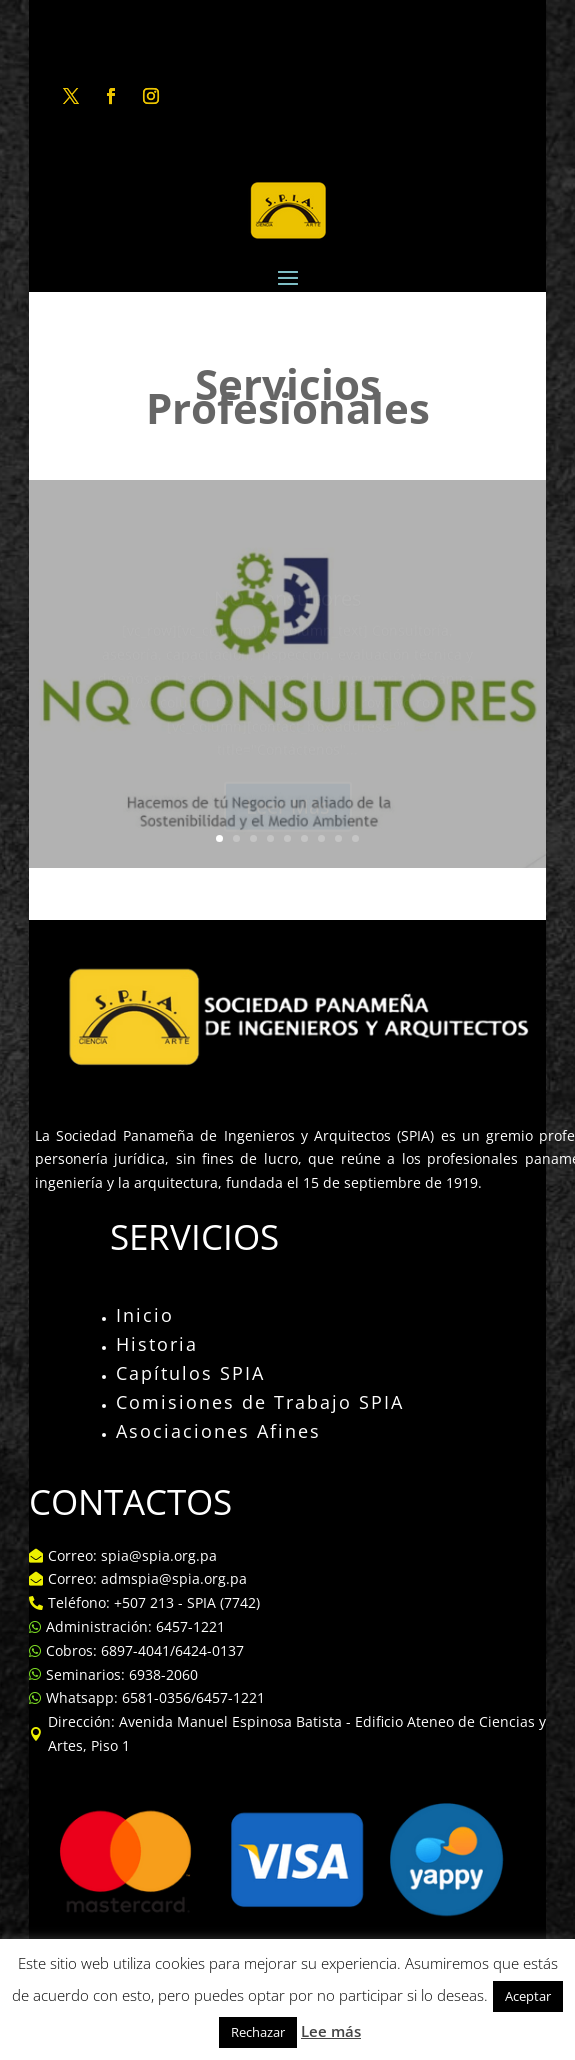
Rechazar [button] (258, 2032)
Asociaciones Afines (218, 1431)
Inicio (145, 1315)
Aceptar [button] (528, 1996)
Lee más (331, 2031)
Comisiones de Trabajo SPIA (260, 1402)
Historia (157, 1344)
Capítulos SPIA (190, 1373)
